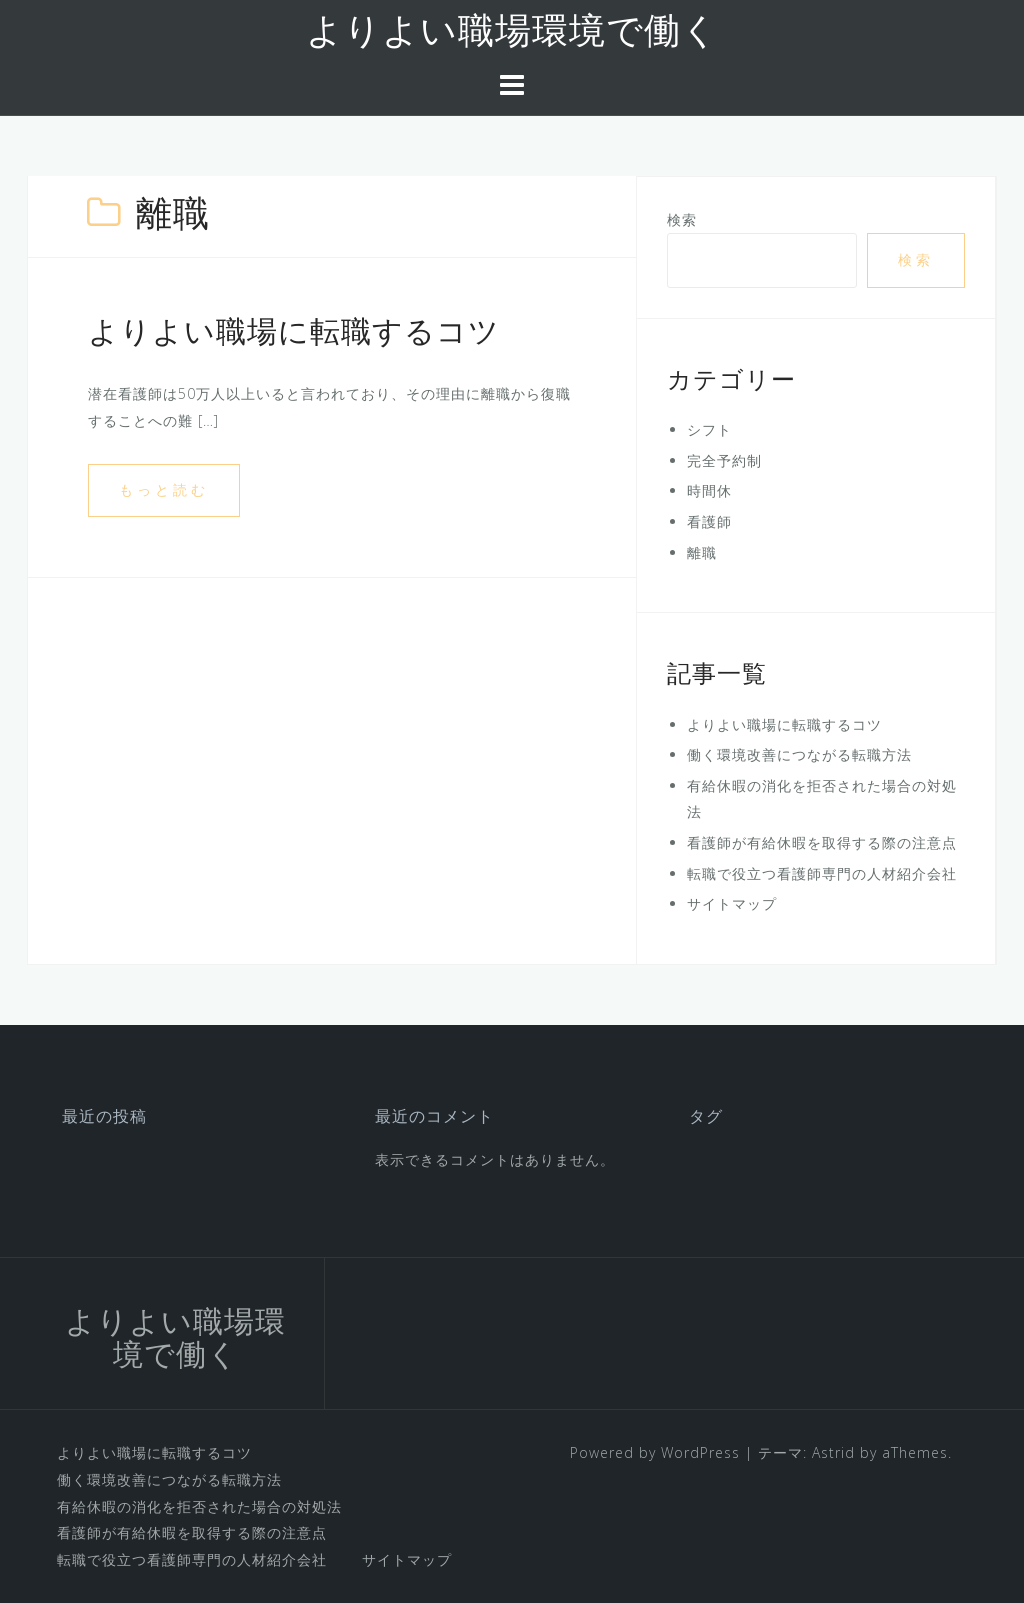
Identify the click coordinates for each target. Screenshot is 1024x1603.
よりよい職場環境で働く (512, 34)
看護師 (709, 521)
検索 (682, 219)
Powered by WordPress (655, 1452)
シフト (709, 429)
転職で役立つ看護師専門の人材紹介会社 (822, 873)
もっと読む (164, 489)
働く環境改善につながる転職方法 (799, 754)
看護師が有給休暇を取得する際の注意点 (822, 842)
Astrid (833, 1452)
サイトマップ (732, 903)
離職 (702, 552)
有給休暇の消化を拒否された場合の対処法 (199, 1506)
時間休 (709, 490)
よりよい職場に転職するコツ (294, 334)
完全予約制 (724, 460)
